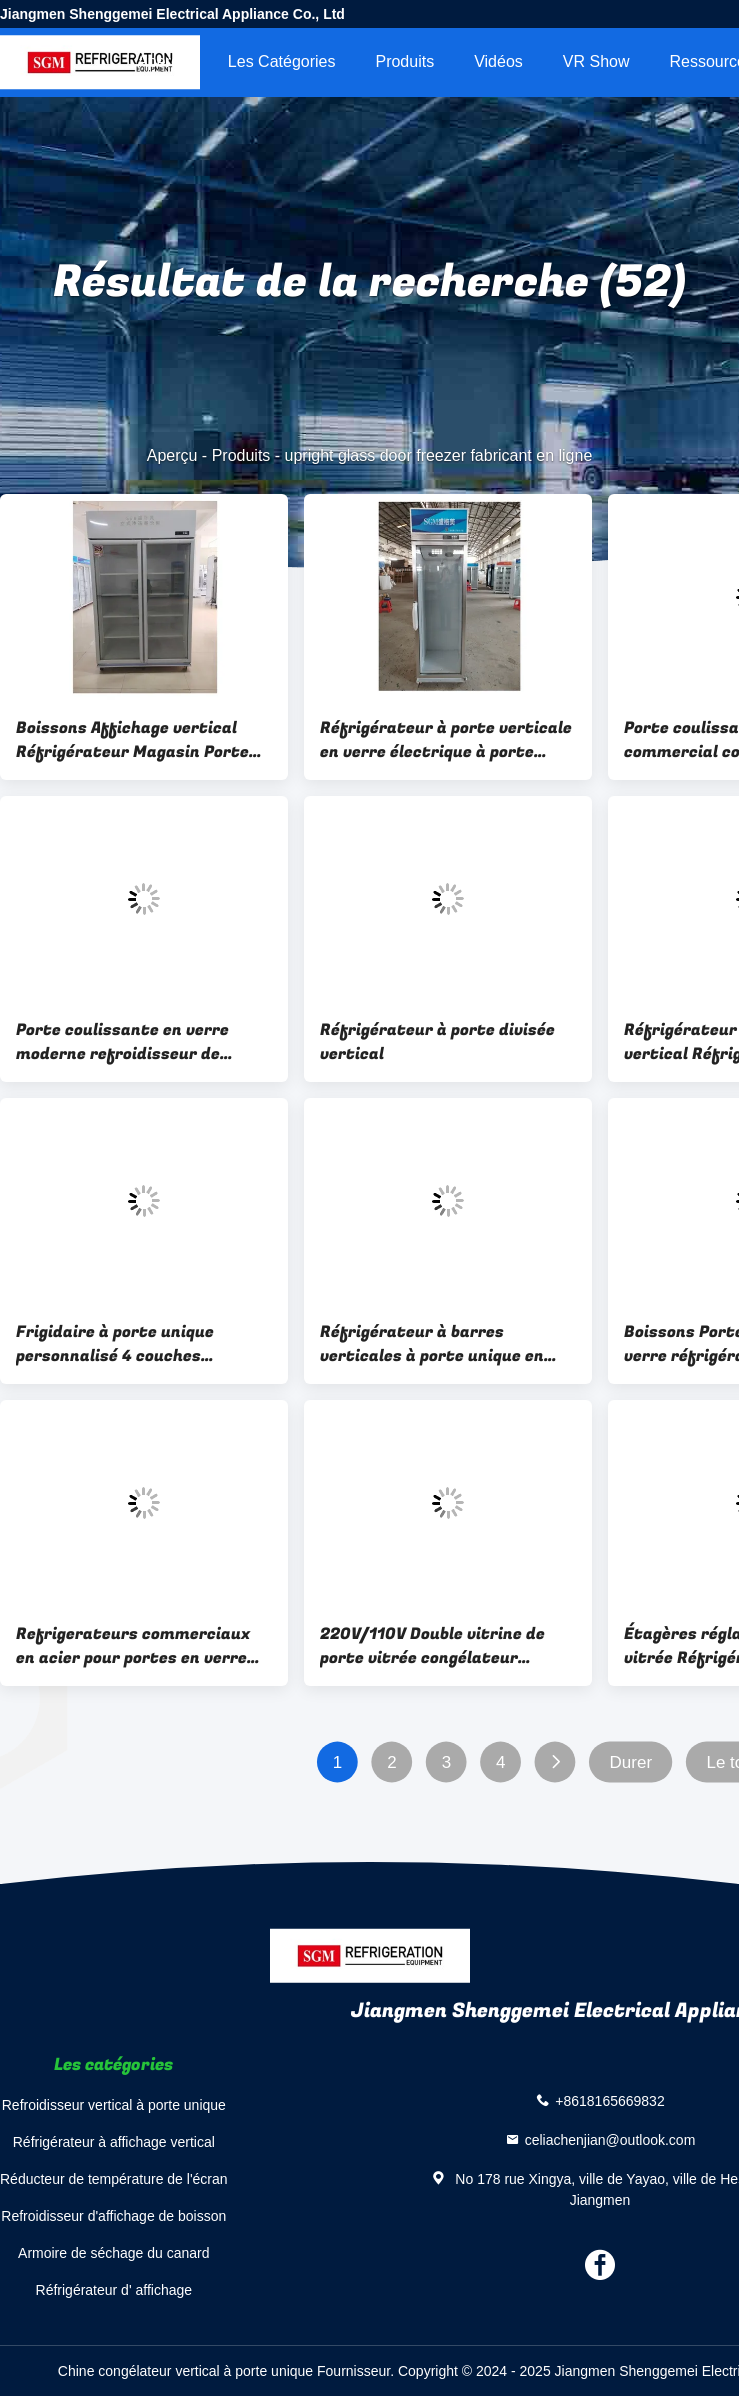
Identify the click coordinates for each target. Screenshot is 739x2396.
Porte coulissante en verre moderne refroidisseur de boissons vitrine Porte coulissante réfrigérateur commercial (122, 1042)
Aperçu (162, 61)
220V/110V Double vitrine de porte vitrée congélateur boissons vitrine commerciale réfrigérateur (437, 1646)
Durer (631, 1762)
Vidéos (498, 61)
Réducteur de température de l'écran (114, 2179)
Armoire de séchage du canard (113, 2253)
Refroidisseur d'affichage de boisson (113, 2216)
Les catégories (282, 61)
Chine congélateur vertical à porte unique (185, 2371)
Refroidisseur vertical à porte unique (114, 2105)
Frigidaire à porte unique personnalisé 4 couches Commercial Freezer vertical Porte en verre (130, 1344)
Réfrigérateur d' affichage (114, 2290)
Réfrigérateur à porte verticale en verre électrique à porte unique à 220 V (446, 740)
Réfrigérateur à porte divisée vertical (437, 1042)
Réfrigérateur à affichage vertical (114, 2142)
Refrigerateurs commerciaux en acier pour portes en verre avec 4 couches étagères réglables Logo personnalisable (137, 1646)
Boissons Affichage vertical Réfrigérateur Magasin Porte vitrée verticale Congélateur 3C (142, 740)
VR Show (596, 61)
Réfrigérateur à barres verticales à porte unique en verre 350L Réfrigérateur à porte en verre (432, 1344)
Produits (404, 61)
